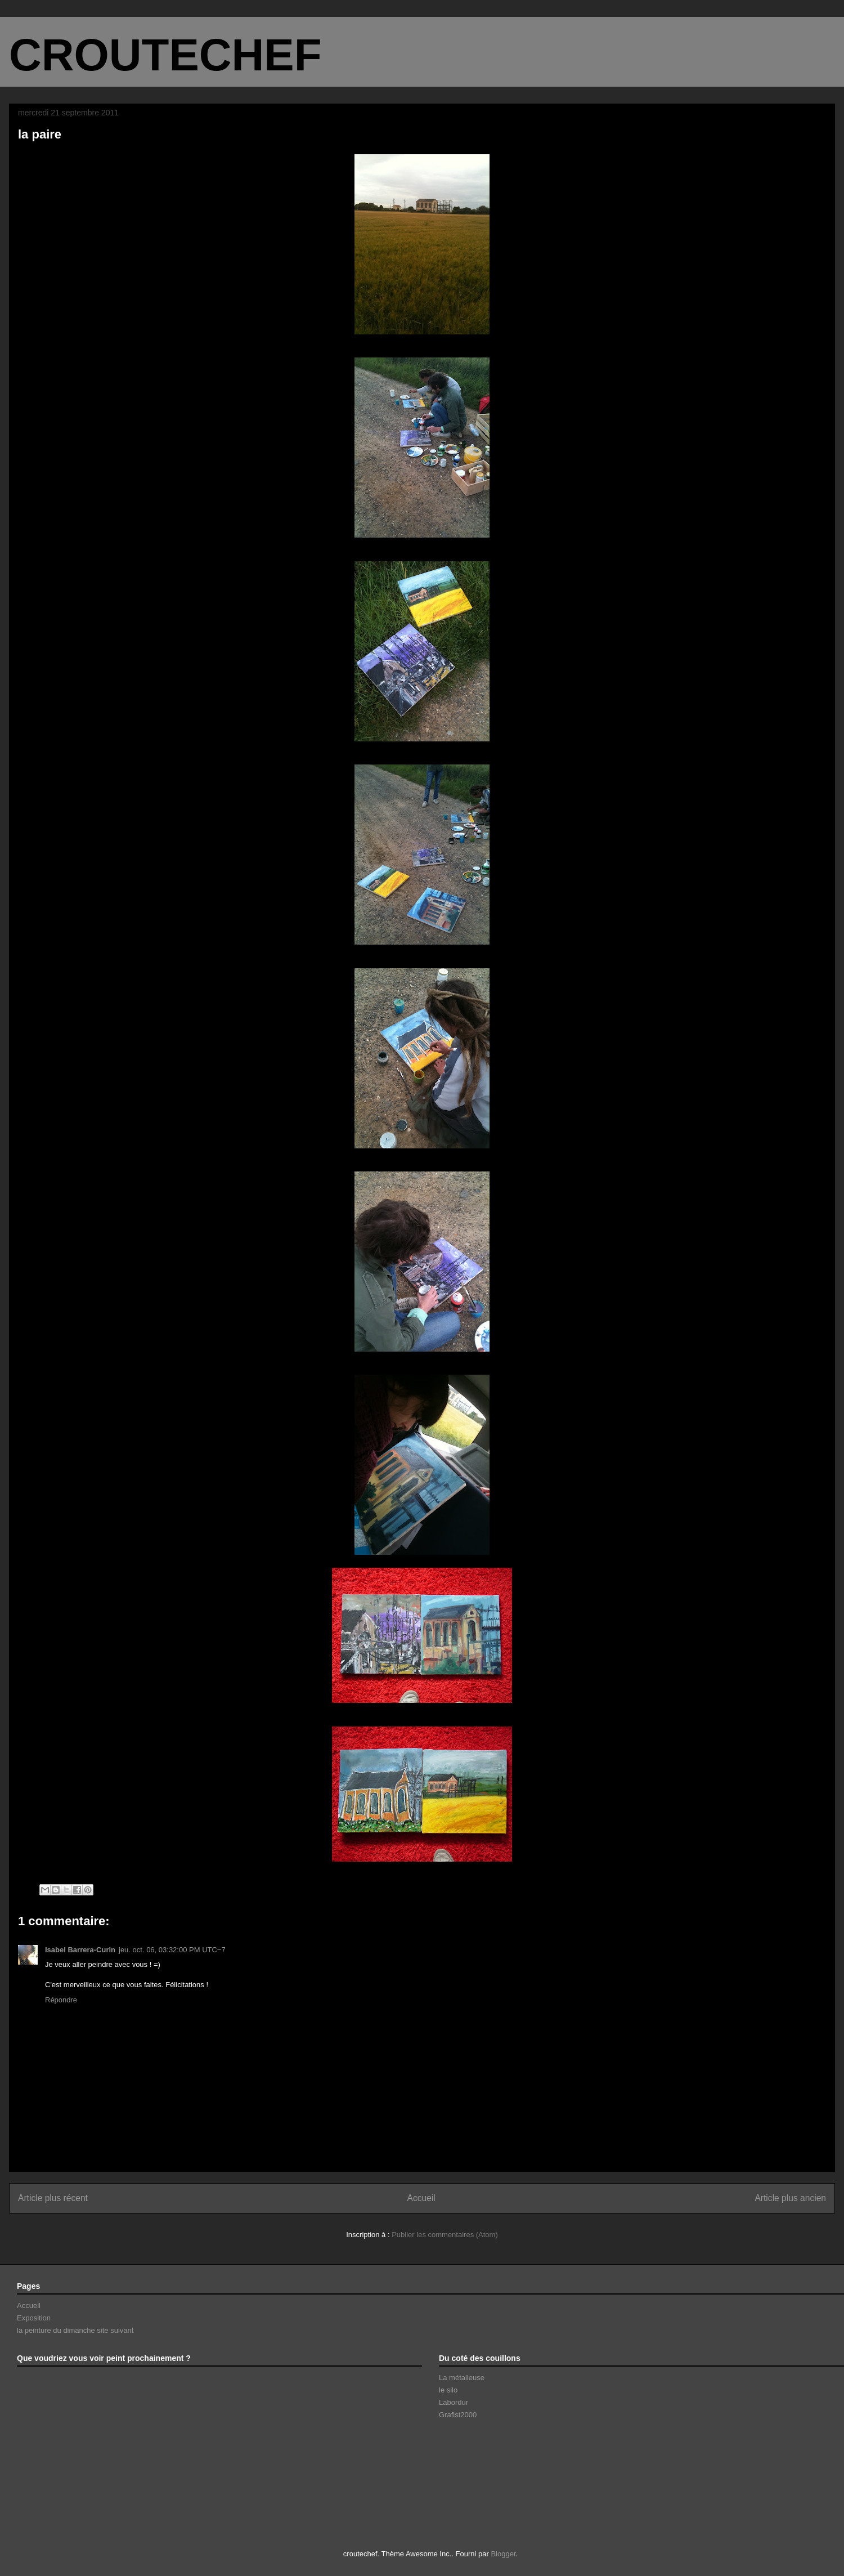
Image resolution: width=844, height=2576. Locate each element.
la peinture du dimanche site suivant (75, 2330)
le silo (448, 2390)
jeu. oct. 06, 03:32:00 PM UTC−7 (172, 1950)
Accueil (421, 2198)
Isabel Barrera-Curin (80, 1950)
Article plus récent (53, 2198)
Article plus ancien (790, 2198)
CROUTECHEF (165, 55)
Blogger (503, 2554)
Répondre (61, 2000)
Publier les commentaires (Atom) (445, 2234)
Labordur (453, 2402)
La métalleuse (461, 2377)
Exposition (34, 2318)
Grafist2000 (458, 2414)
